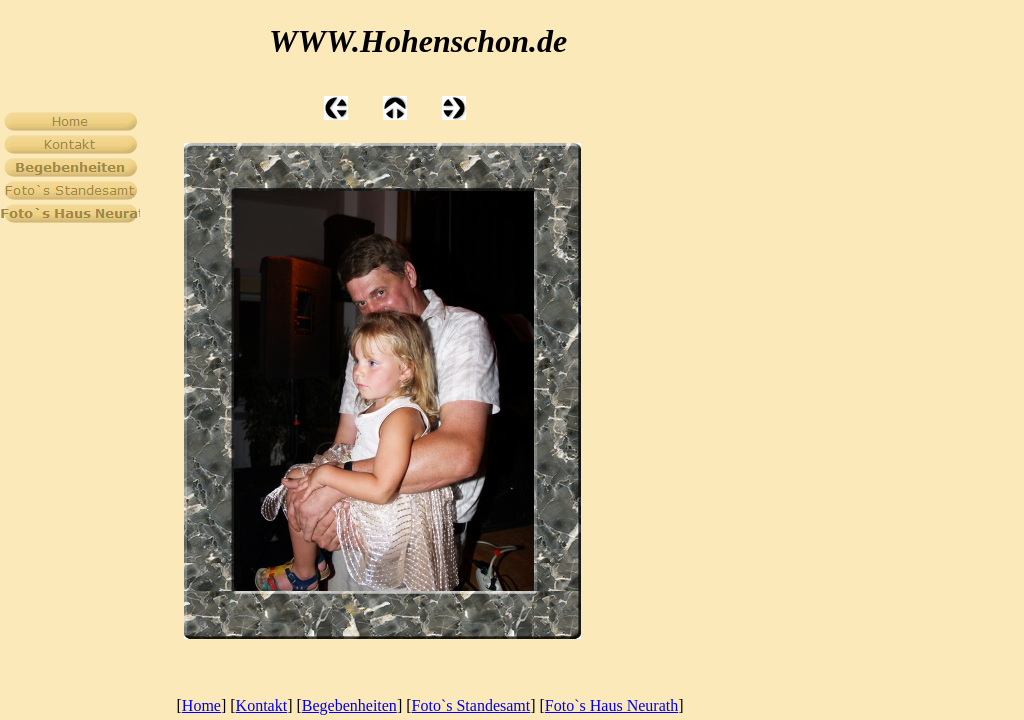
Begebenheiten (349, 705)
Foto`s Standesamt (471, 705)
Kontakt (262, 705)
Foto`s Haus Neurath (611, 705)
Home (201, 705)
